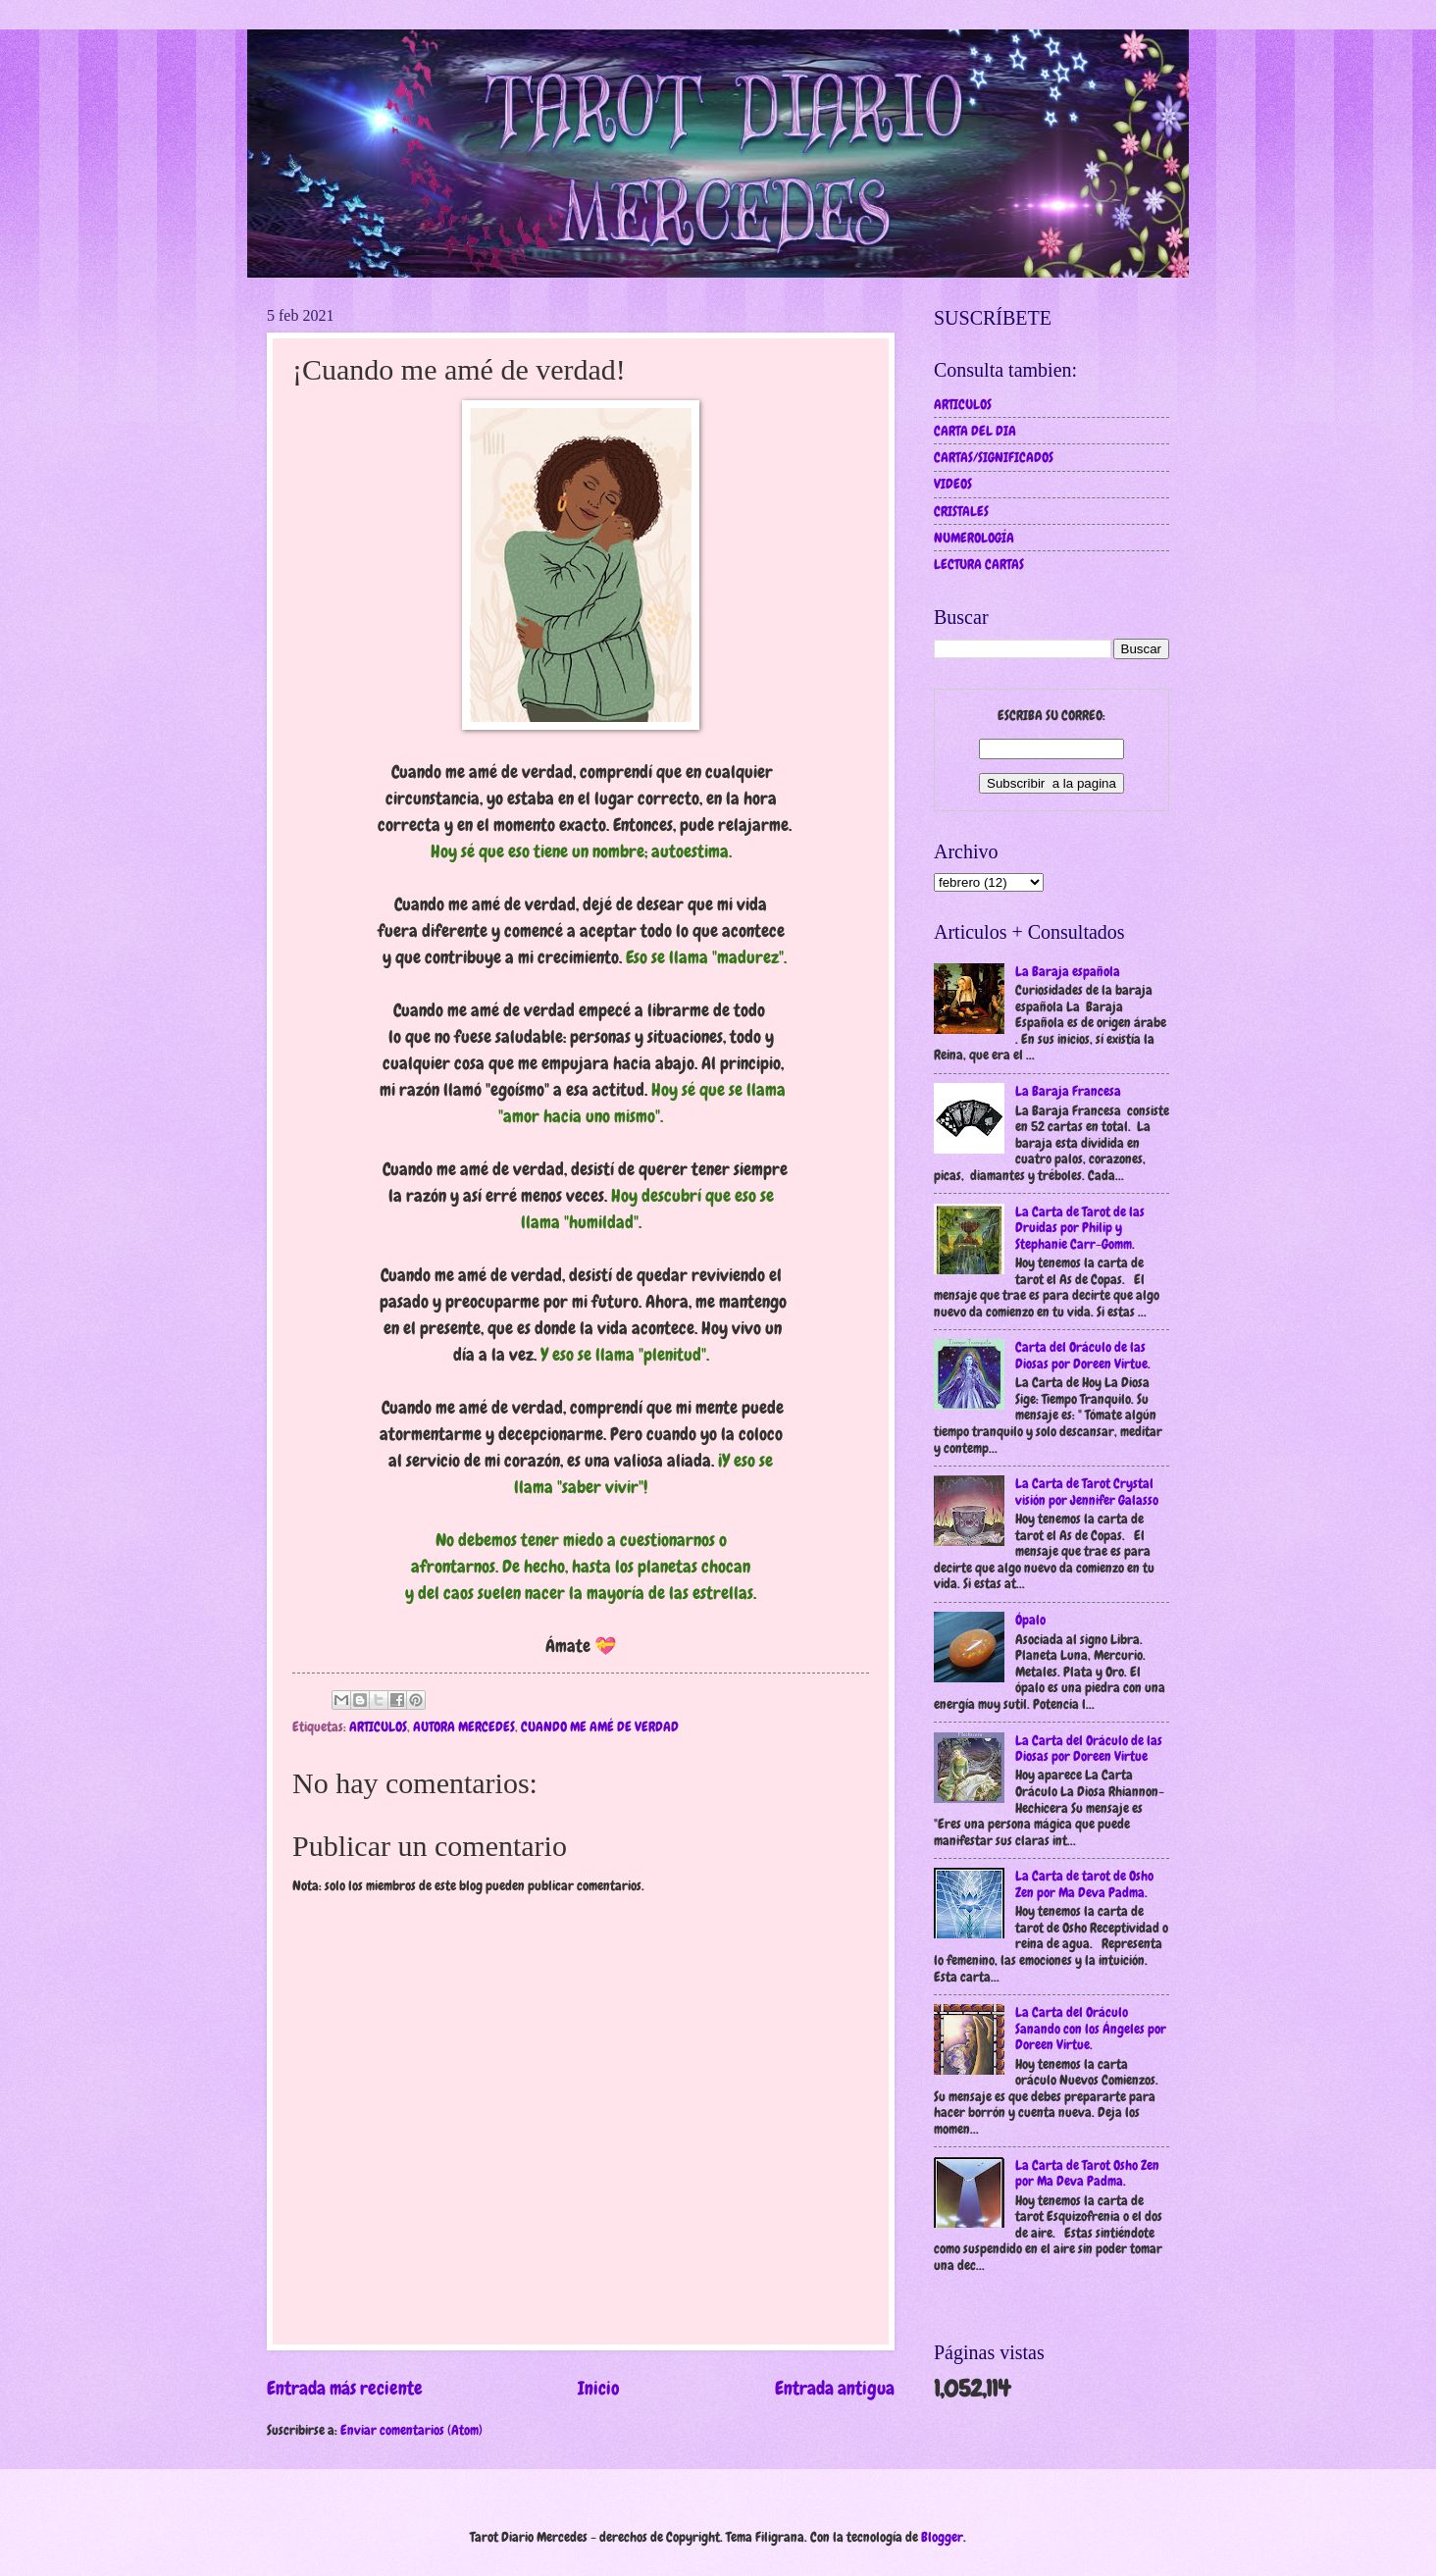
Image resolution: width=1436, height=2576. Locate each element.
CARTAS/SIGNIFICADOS (993, 457)
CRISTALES (961, 511)
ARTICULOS (378, 1726)
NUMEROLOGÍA (974, 537)
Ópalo (1030, 1619)
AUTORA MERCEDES (464, 1726)
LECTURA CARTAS (979, 564)
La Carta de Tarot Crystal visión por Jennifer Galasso (1086, 1491)
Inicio (599, 2388)
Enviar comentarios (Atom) (411, 2430)
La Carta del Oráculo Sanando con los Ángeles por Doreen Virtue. (1090, 2028)
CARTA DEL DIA (975, 430)
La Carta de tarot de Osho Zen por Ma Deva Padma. (1084, 1884)
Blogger (942, 2537)
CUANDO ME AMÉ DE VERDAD (600, 1726)
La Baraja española (1067, 971)
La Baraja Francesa (1068, 1091)
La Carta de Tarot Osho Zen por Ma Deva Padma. (1087, 2173)
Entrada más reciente (345, 2388)
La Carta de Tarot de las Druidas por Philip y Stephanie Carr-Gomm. (1080, 1228)
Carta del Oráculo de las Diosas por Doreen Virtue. (1083, 1355)
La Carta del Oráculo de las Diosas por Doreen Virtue (1088, 1748)
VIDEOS (953, 483)
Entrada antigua (835, 2388)
